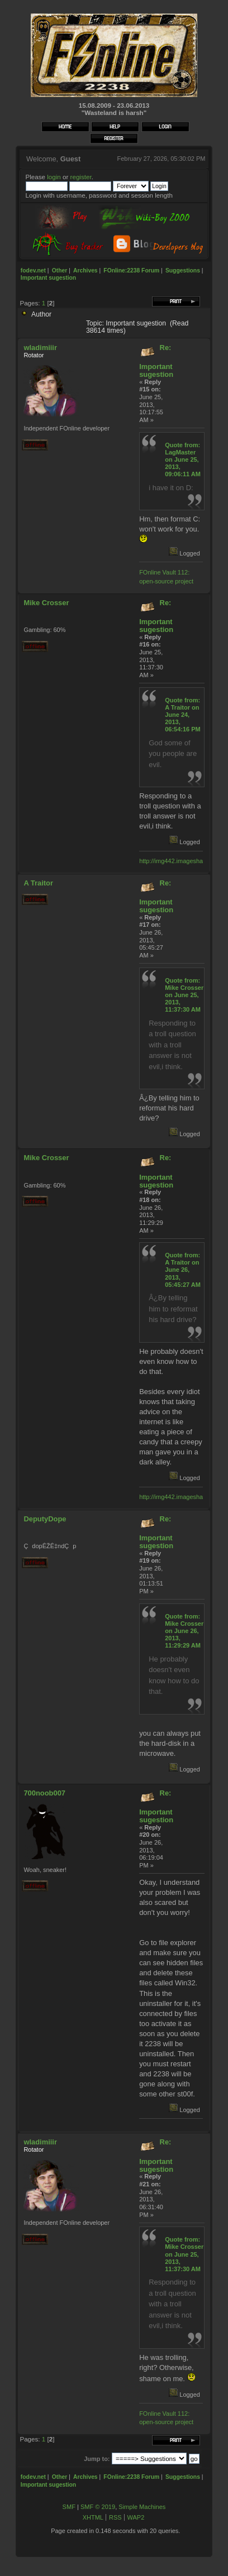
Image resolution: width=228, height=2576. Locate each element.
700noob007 (44, 1793)
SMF (69, 2506)
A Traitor (38, 883)
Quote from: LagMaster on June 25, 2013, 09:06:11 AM (183, 460)
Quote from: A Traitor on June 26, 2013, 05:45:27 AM (183, 1270)
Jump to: (97, 2458)
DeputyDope (44, 1519)
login (54, 176)
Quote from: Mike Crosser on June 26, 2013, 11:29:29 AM (184, 1631)
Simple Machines (141, 2506)
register (81, 176)
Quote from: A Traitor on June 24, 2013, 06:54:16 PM (183, 715)
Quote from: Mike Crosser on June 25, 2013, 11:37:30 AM (184, 995)
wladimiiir (40, 347)
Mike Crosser (46, 602)
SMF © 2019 (97, 2506)
